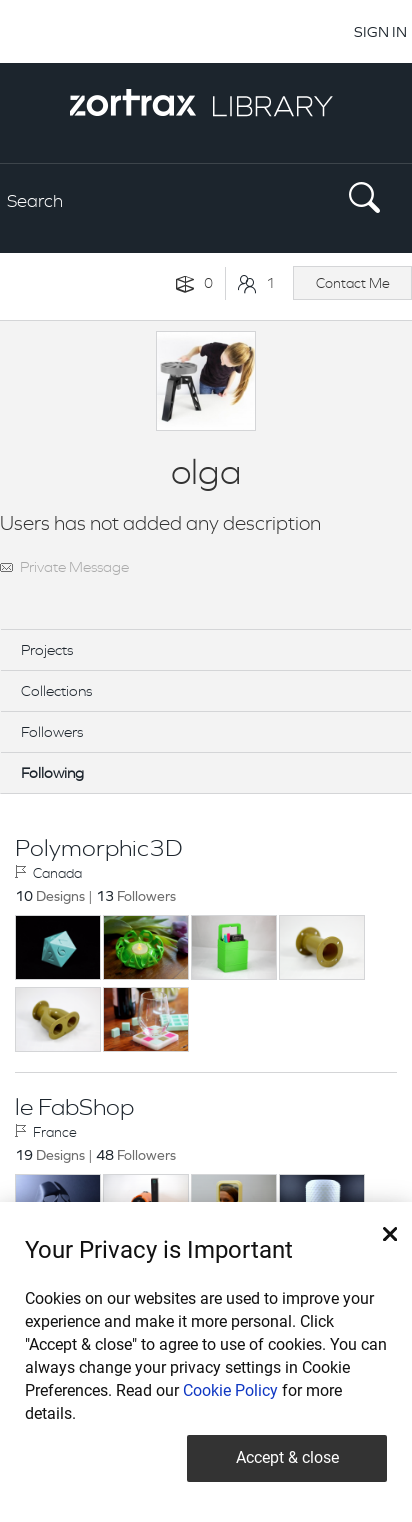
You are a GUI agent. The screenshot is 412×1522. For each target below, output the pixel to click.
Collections (56, 690)
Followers (52, 731)
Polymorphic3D (98, 848)
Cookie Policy (230, 1390)
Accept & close (287, 1457)
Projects (47, 649)
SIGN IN (380, 31)
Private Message (74, 566)
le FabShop (74, 1107)
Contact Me (353, 283)
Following (52, 772)
